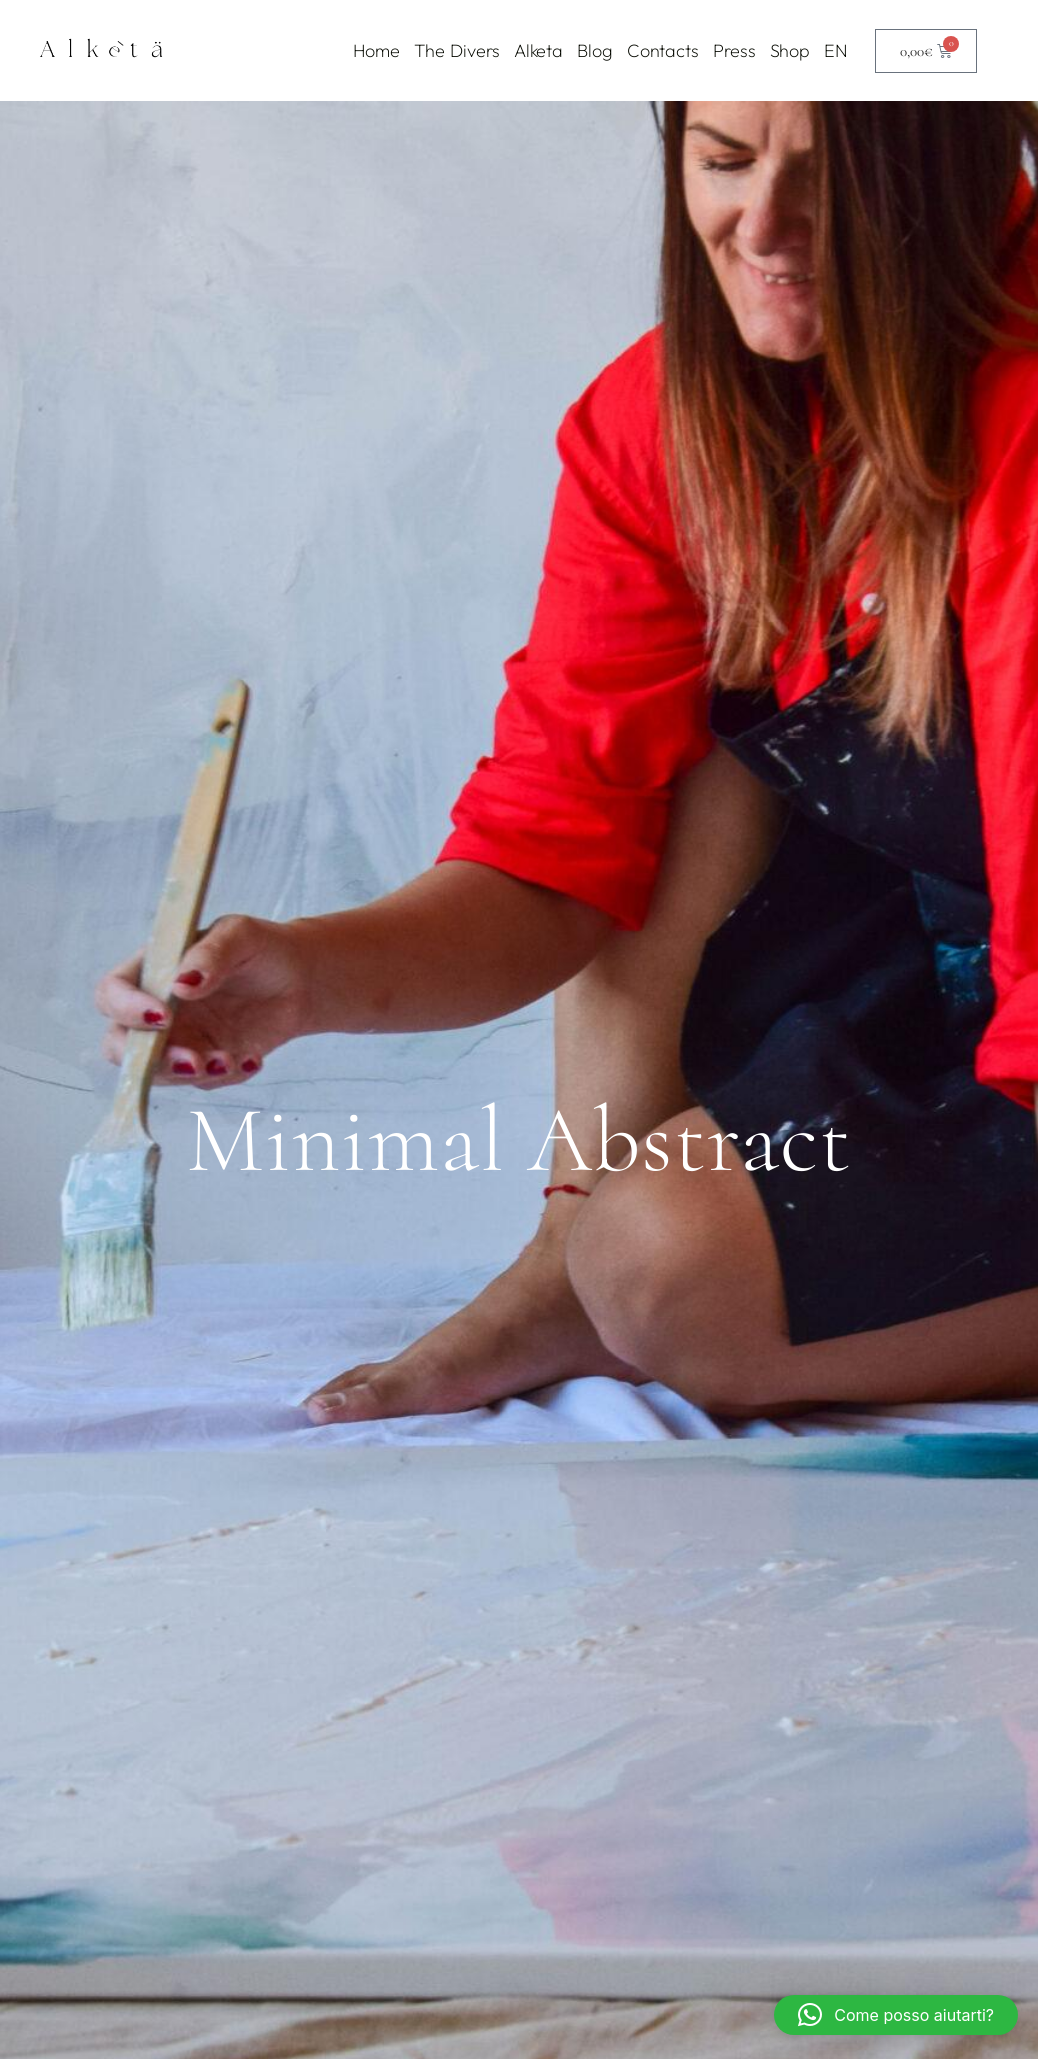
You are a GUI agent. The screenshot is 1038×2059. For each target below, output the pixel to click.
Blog (595, 50)
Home (376, 50)
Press (734, 50)
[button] (896, 2015)
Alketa (538, 50)
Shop (790, 50)
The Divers (457, 50)
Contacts (663, 50)
